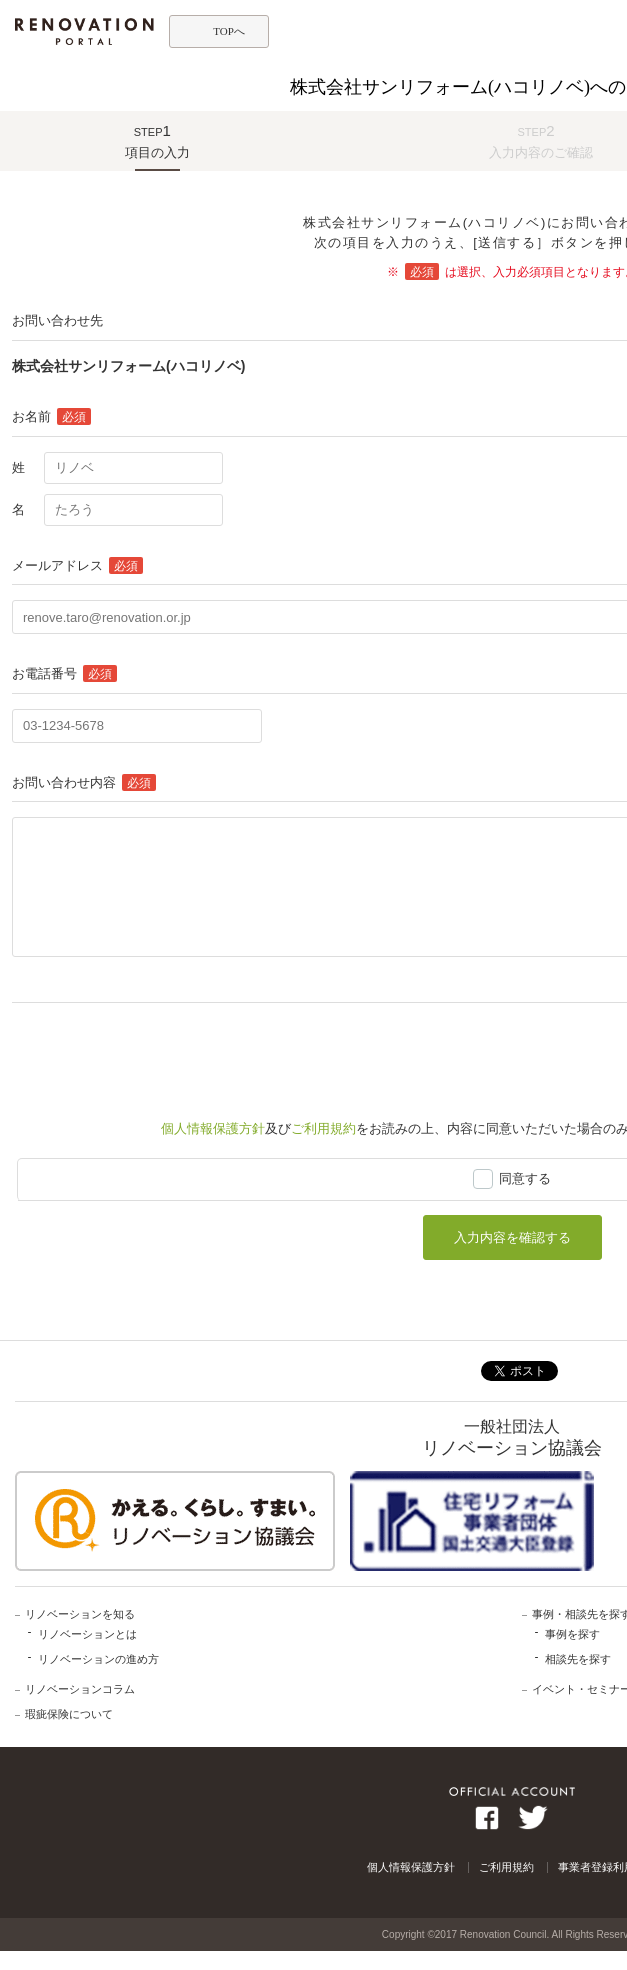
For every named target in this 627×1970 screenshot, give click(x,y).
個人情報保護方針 (213, 1128)
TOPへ (229, 31)
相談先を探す (578, 1659)
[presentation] (164, 1052)
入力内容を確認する (512, 1237)
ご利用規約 (323, 1128)
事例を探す (572, 1634)
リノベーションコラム (80, 1689)
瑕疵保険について (69, 1714)
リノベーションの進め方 (98, 1659)
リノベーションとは (87, 1634)
